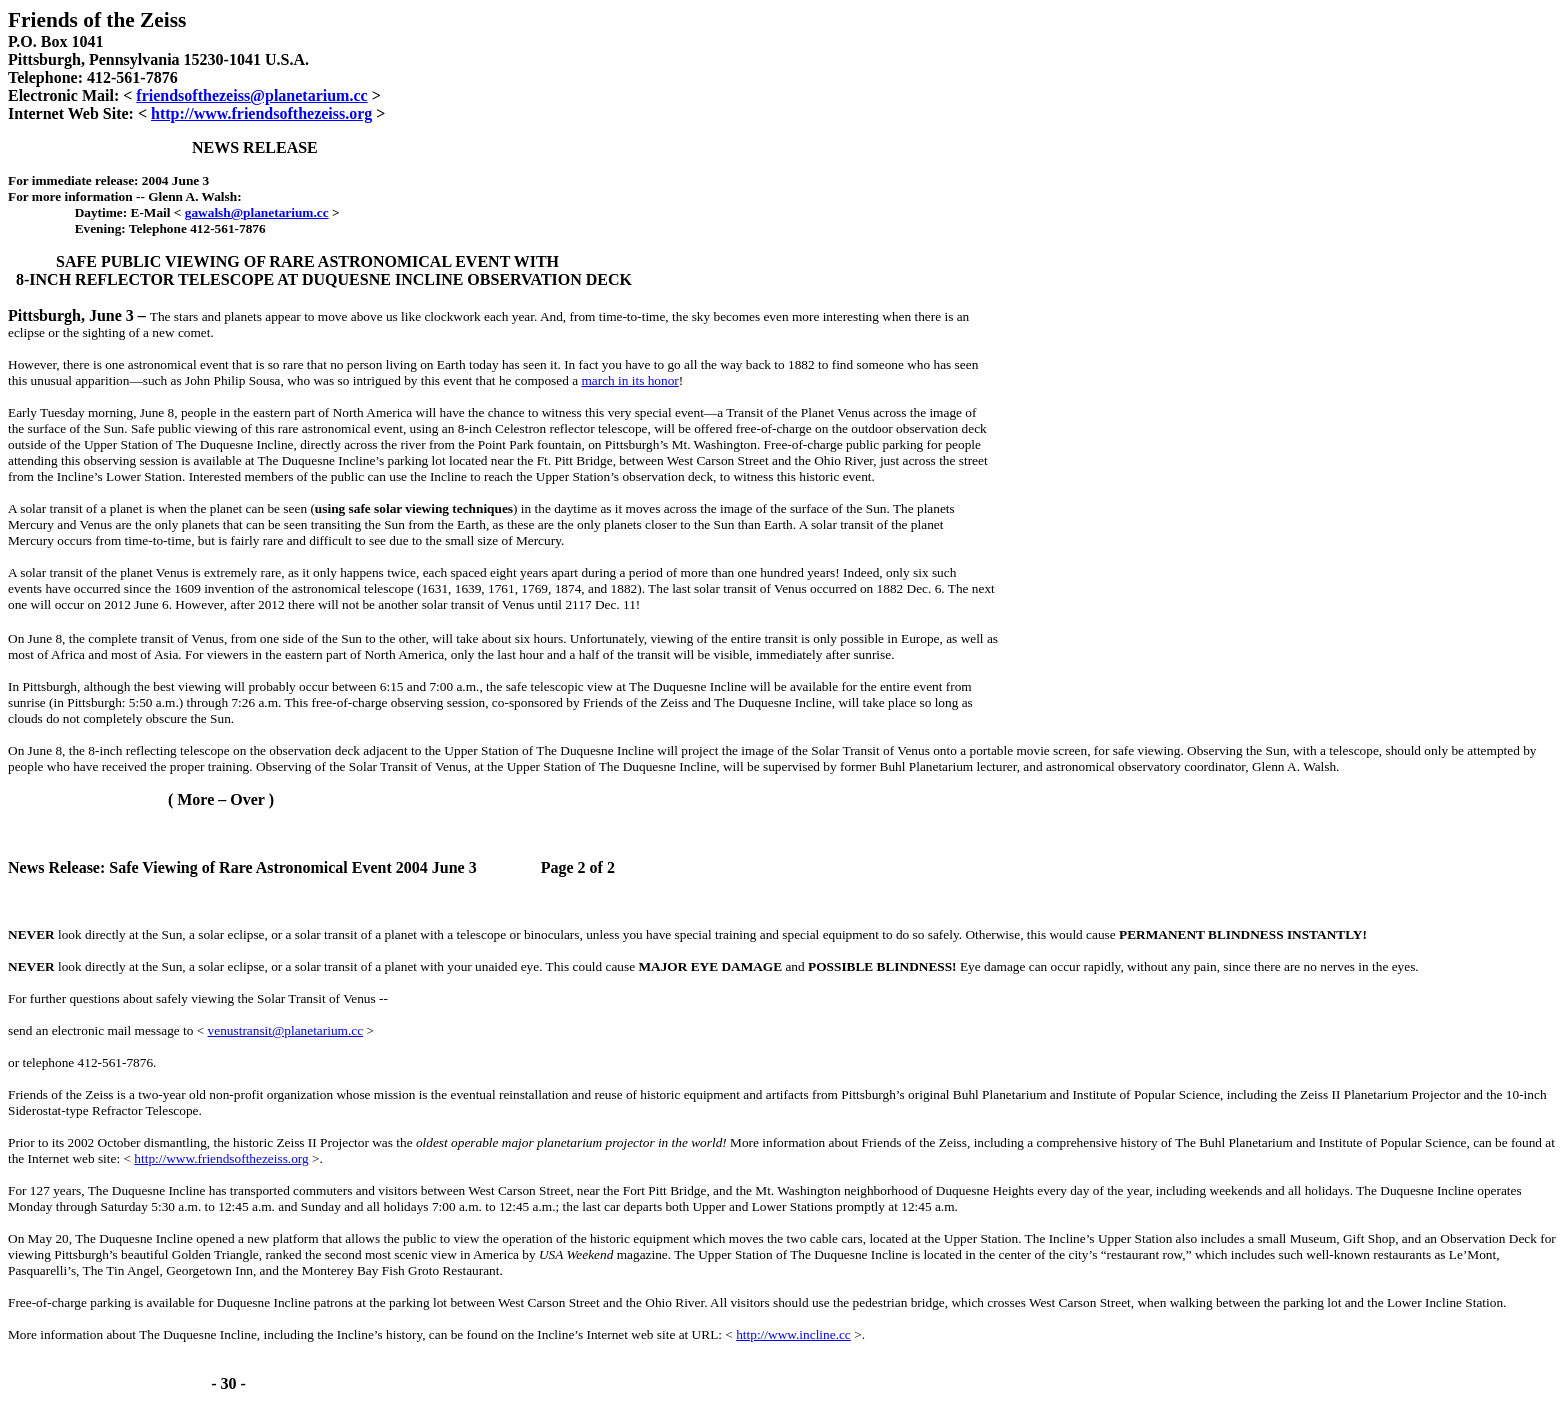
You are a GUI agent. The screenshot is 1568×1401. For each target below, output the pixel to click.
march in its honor (629, 380)
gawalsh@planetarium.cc (257, 212)
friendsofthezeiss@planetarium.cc (251, 95)
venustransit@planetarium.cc (286, 1030)
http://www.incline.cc (793, 1334)
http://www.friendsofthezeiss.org (261, 113)
